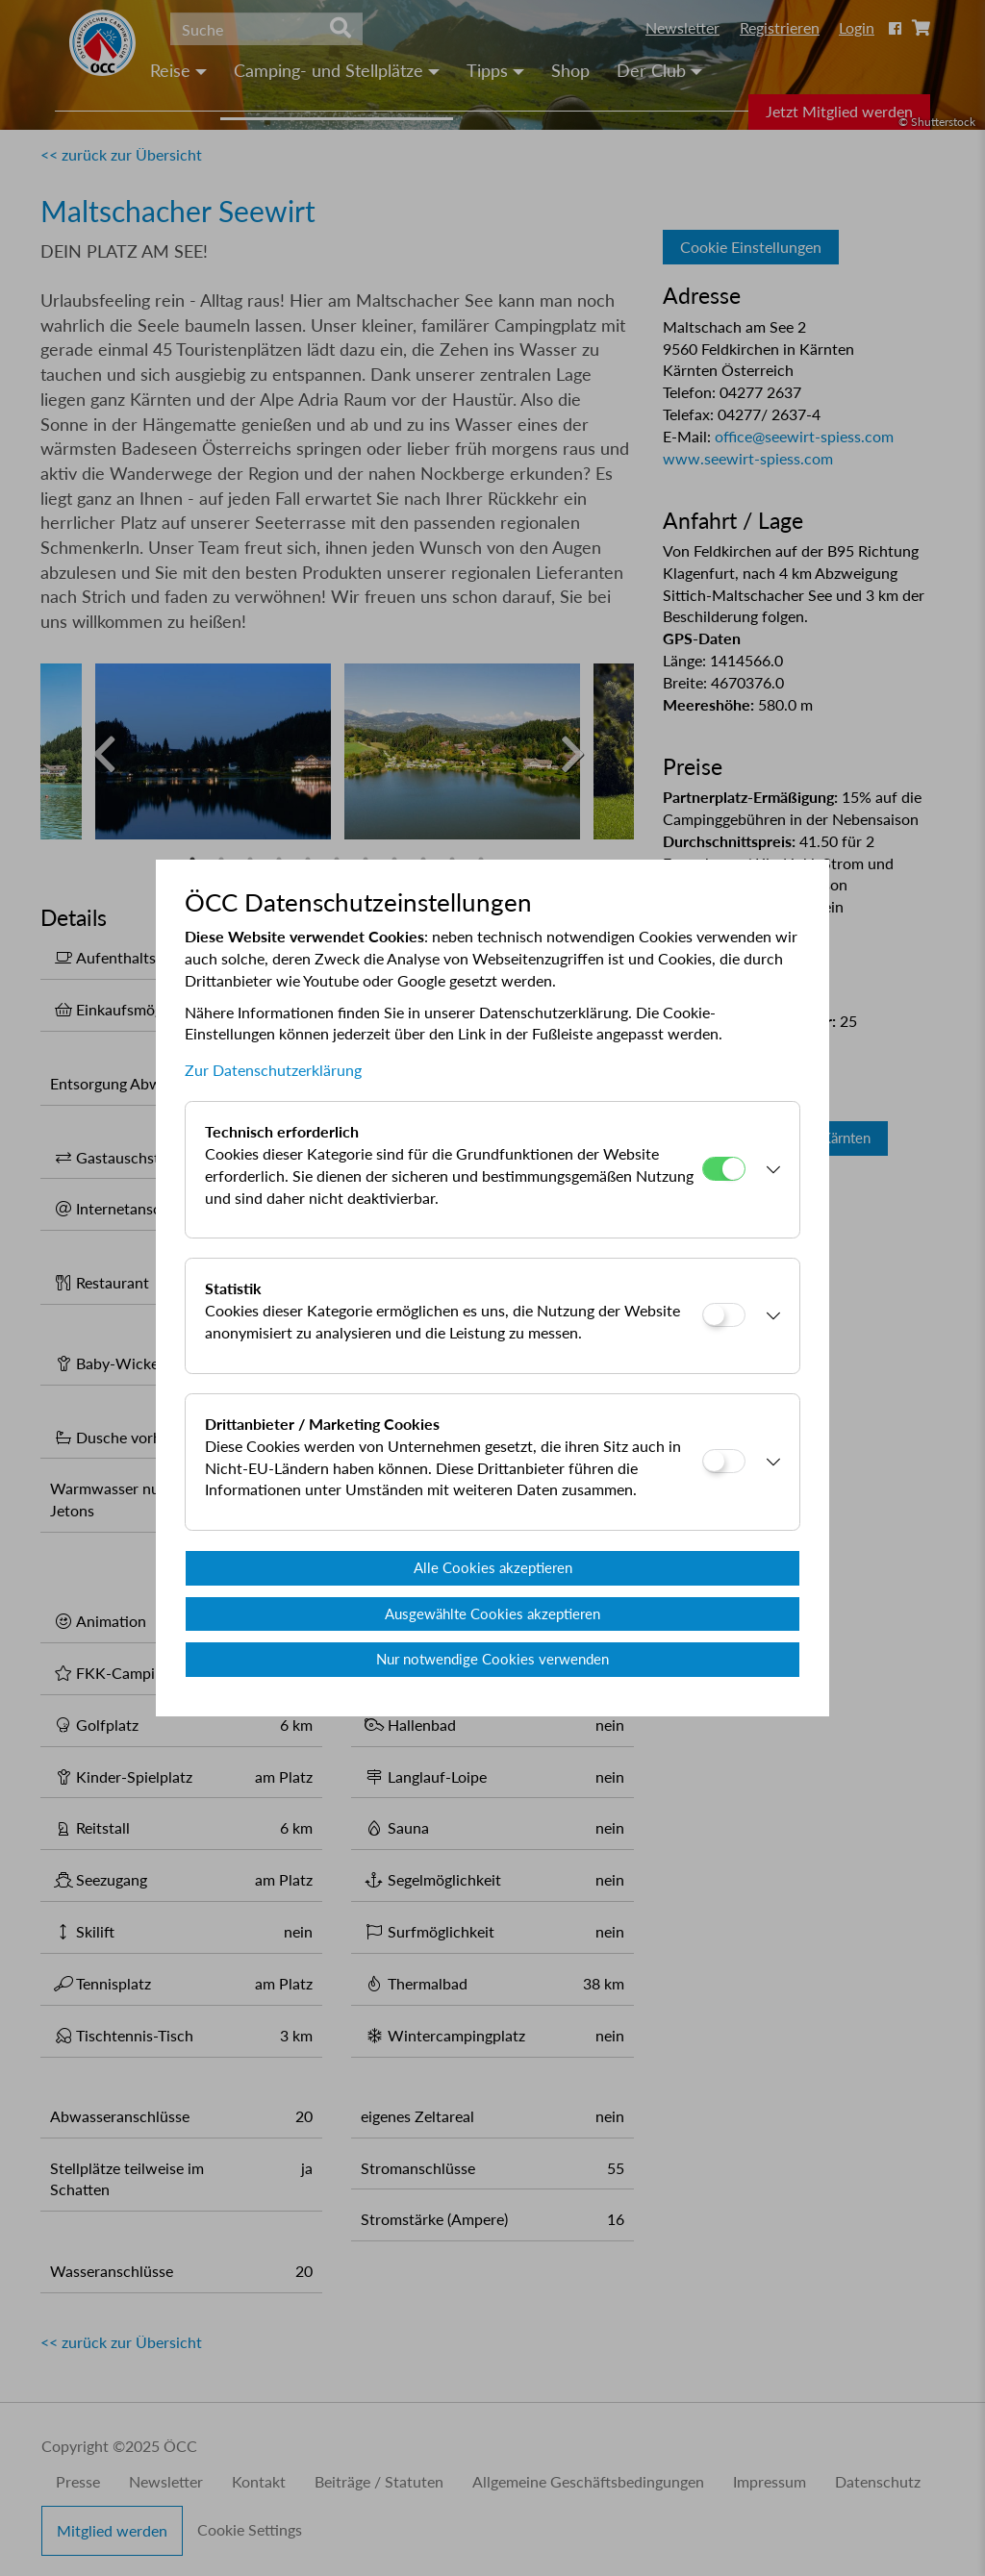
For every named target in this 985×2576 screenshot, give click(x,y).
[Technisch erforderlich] (723, 1169)
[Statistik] (723, 1315)
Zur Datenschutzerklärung (273, 1070)
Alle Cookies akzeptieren (493, 1567)
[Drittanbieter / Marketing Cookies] (723, 1461)
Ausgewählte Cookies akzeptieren (492, 1613)
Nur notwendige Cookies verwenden (492, 1658)
